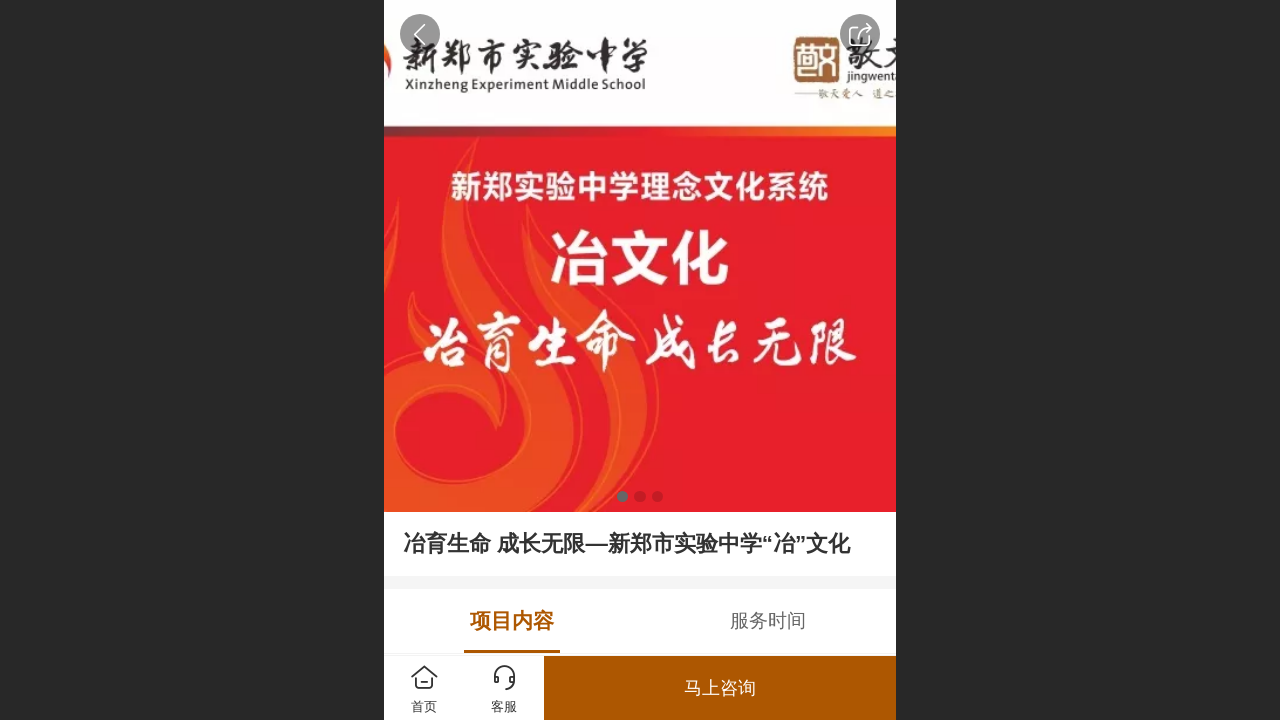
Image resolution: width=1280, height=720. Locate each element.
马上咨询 (720, 688)
